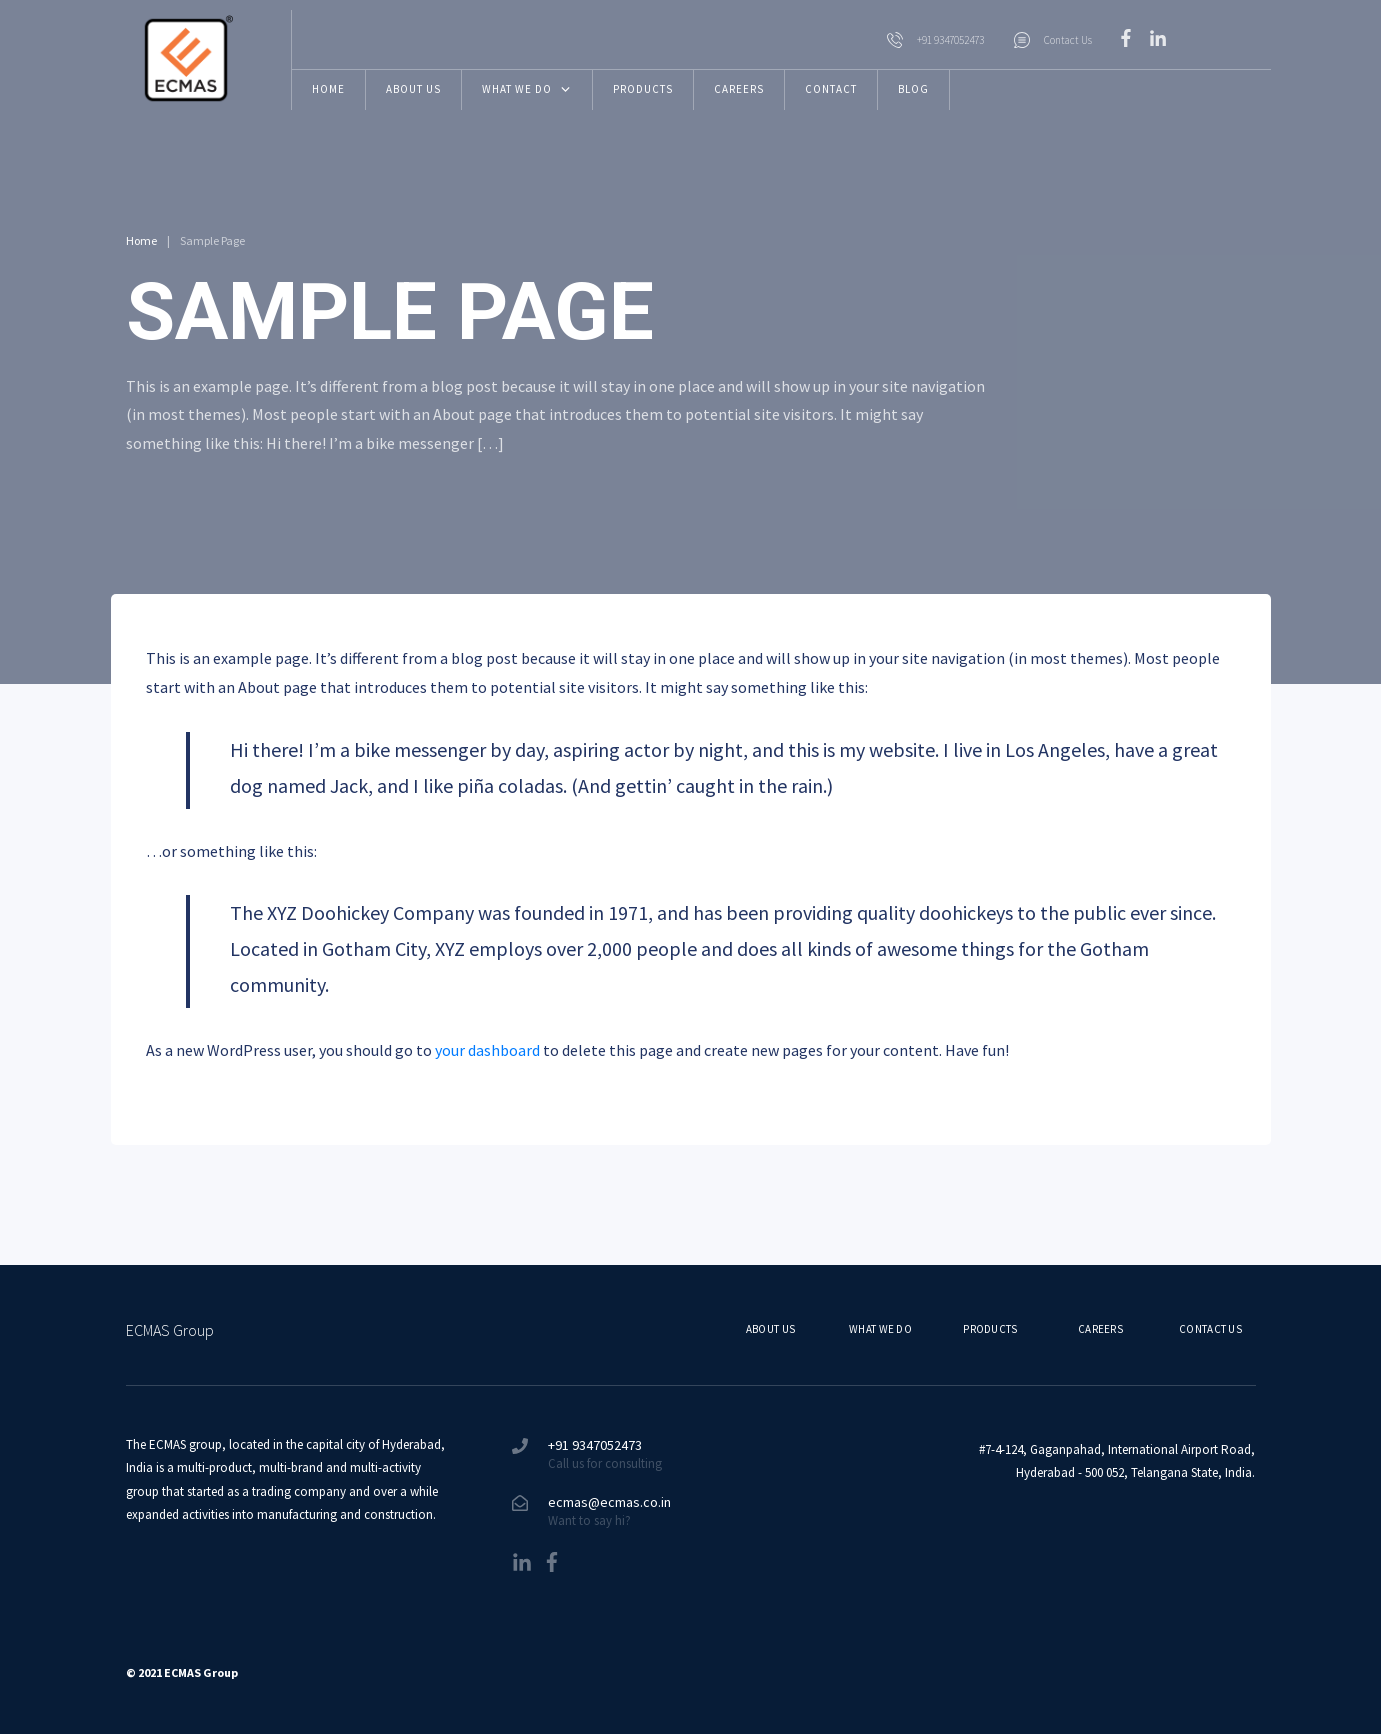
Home (141, 240)
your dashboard (487, 1050)
